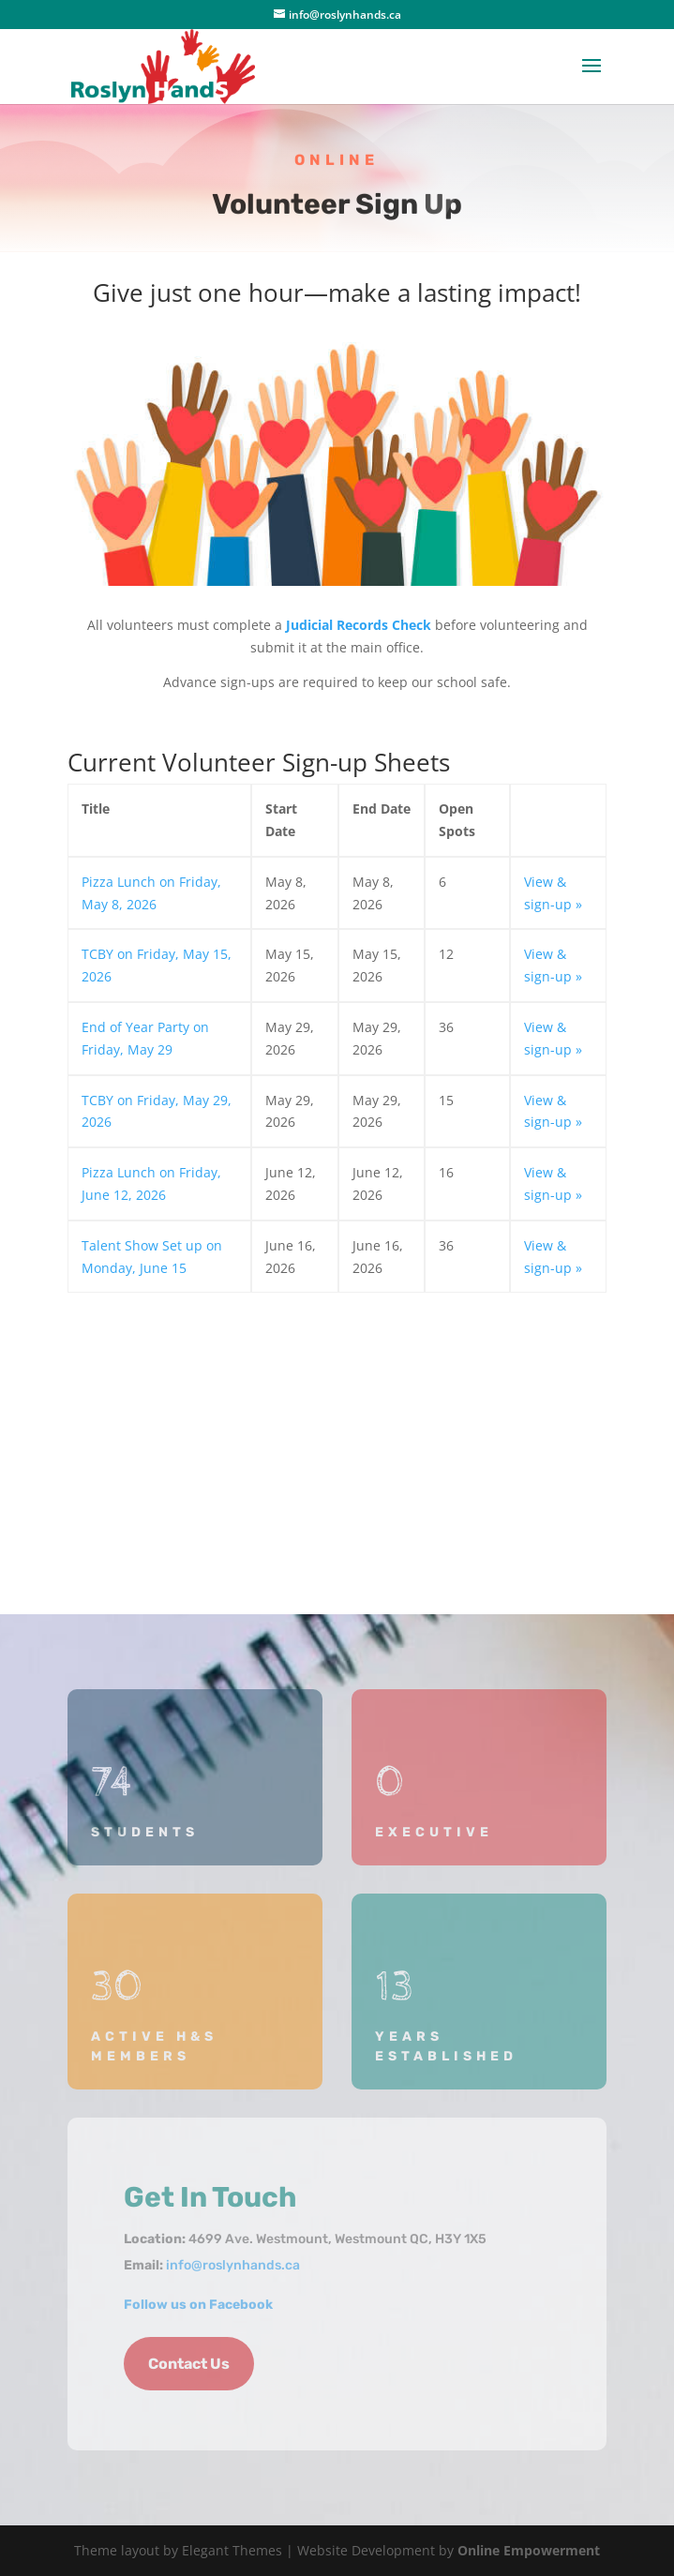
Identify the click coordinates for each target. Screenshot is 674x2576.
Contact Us (189, 2364)
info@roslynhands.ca (233, 2265)
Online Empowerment (528, 2550)
